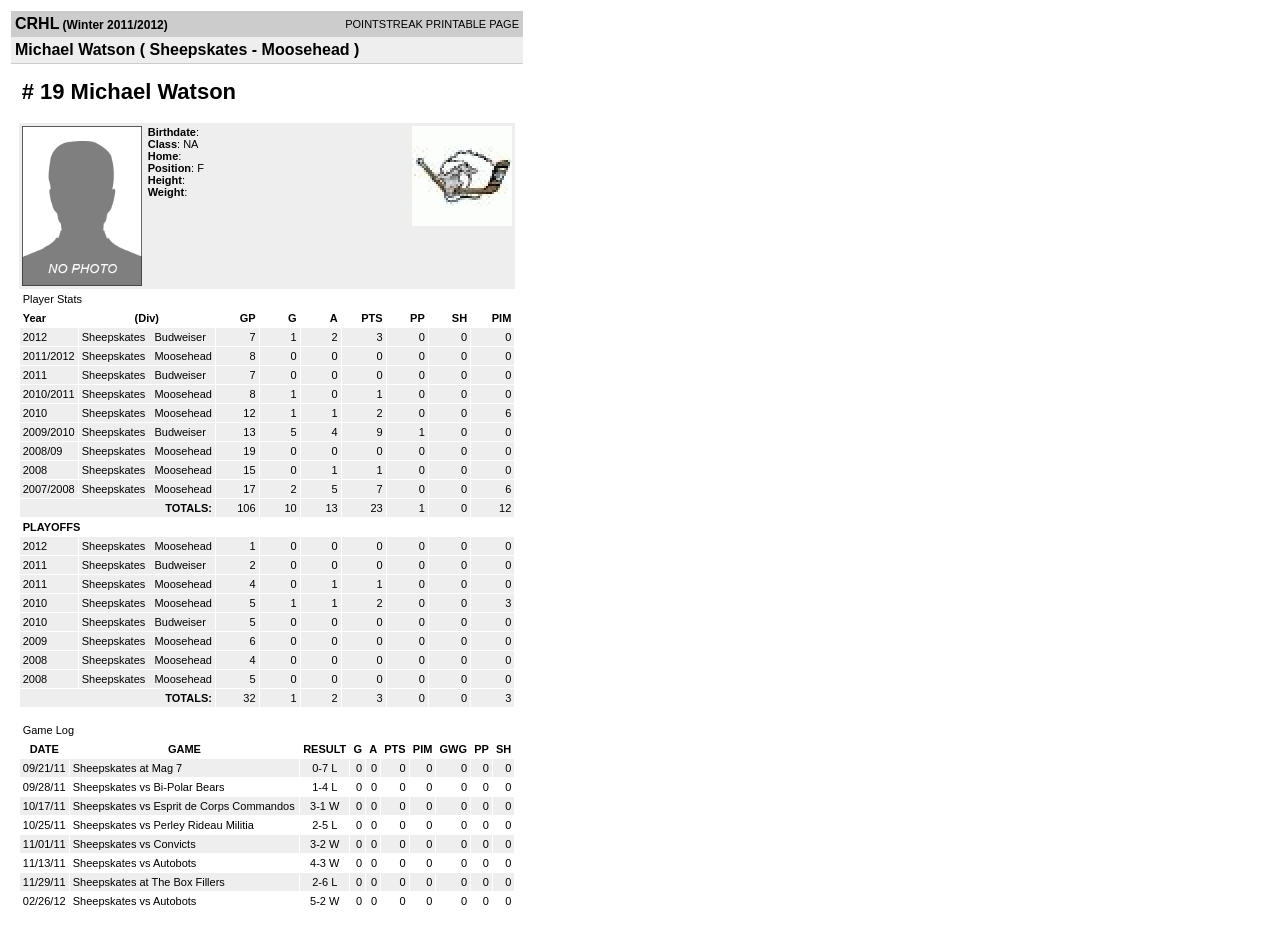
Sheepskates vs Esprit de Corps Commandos (184, 806)
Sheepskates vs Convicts (134, 844)
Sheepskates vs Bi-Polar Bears (149, 787)
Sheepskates (115, 337)
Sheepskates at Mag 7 (127, 768)
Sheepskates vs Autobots (135, 863)
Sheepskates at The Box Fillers (149, 882)
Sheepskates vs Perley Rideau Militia (163, 825)
